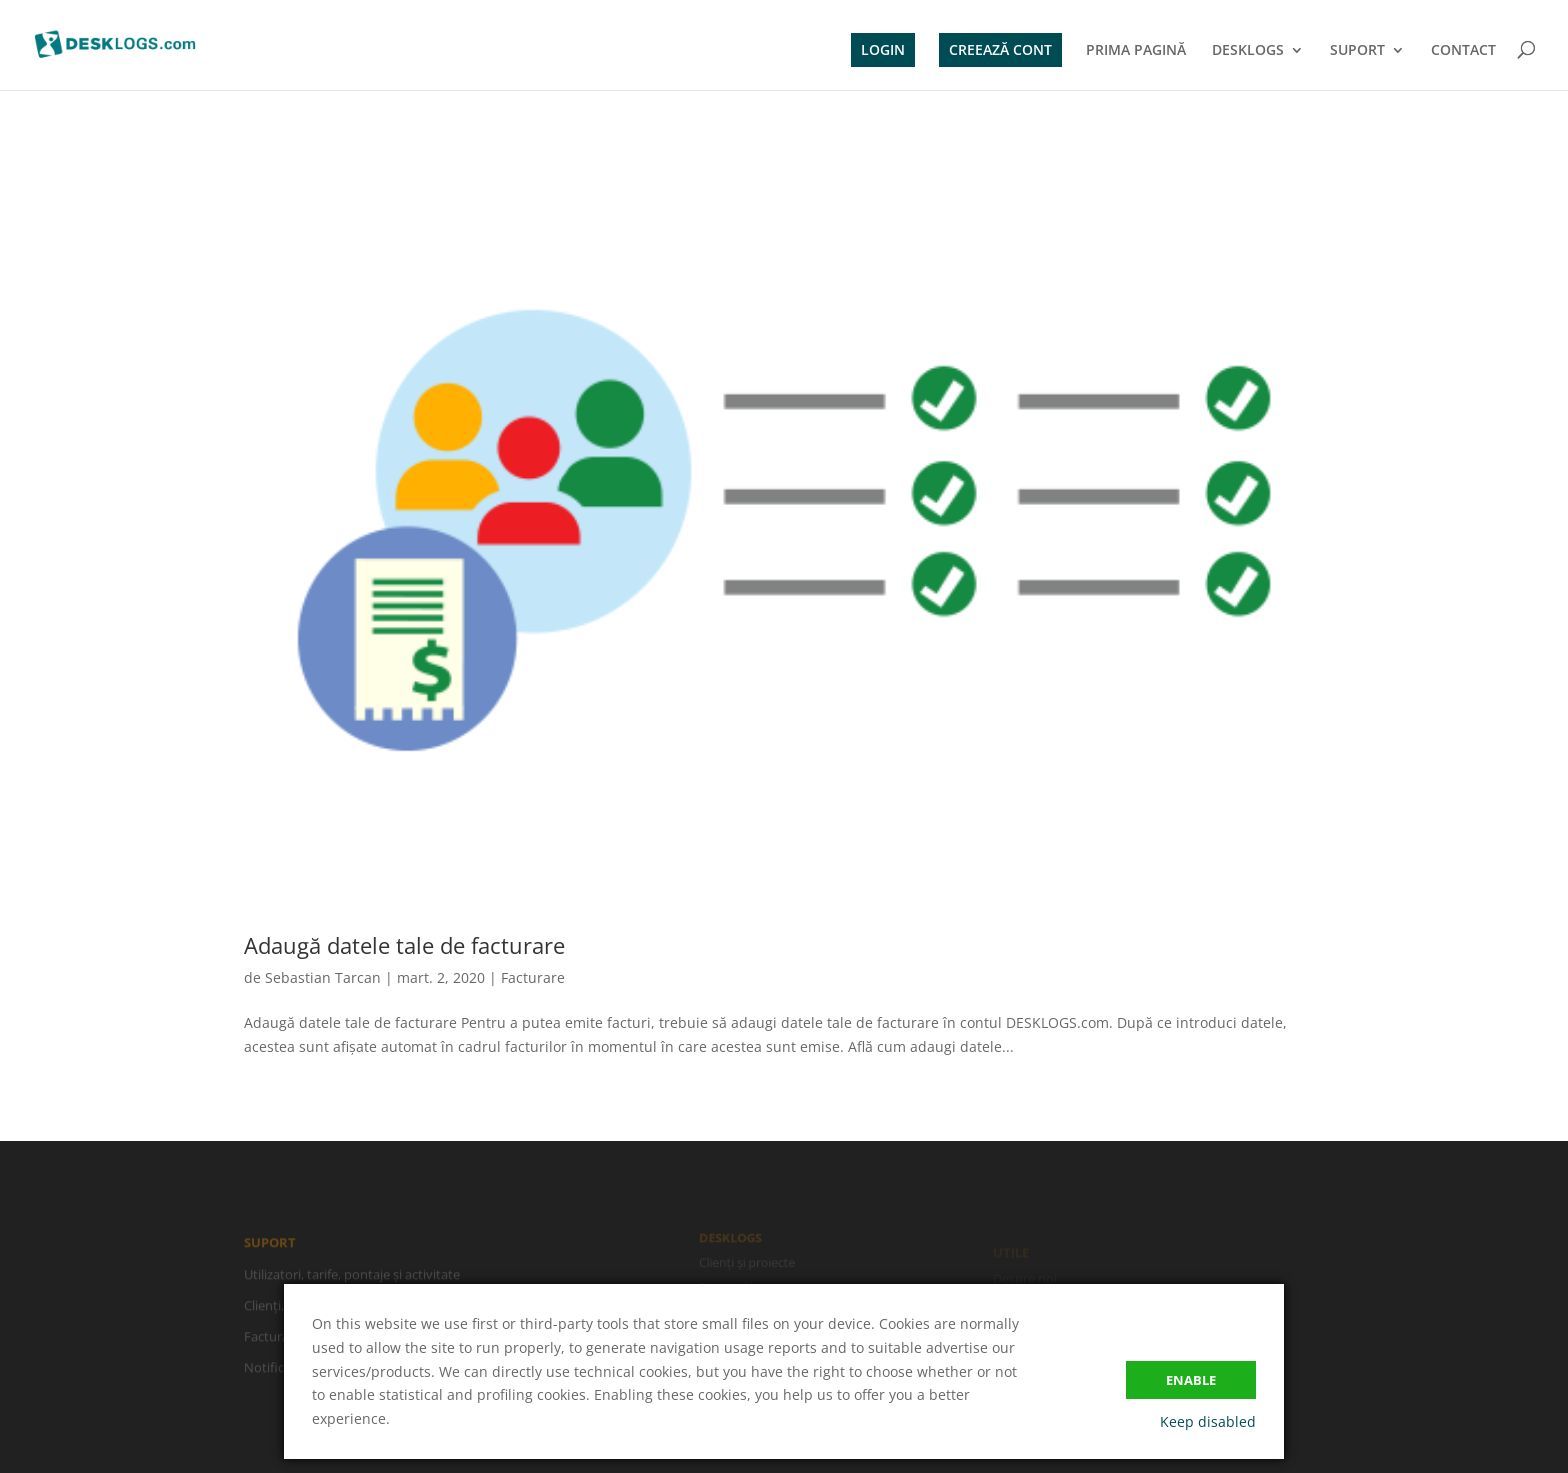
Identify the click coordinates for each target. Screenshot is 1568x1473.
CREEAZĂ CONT (1000, 49)
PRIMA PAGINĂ (1136, 51)
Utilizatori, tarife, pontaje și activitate (352, 1277)
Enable (1191, 1380)
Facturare (533, 977)
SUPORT (1357, 51)
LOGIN (883, 49)
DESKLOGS (1248, 51)
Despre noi (1025, 1280)
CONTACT (1463, 51)
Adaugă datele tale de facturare (404, 945)
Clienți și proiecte (747, 1262)
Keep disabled (1208, 1421)
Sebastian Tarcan (323, 977)
